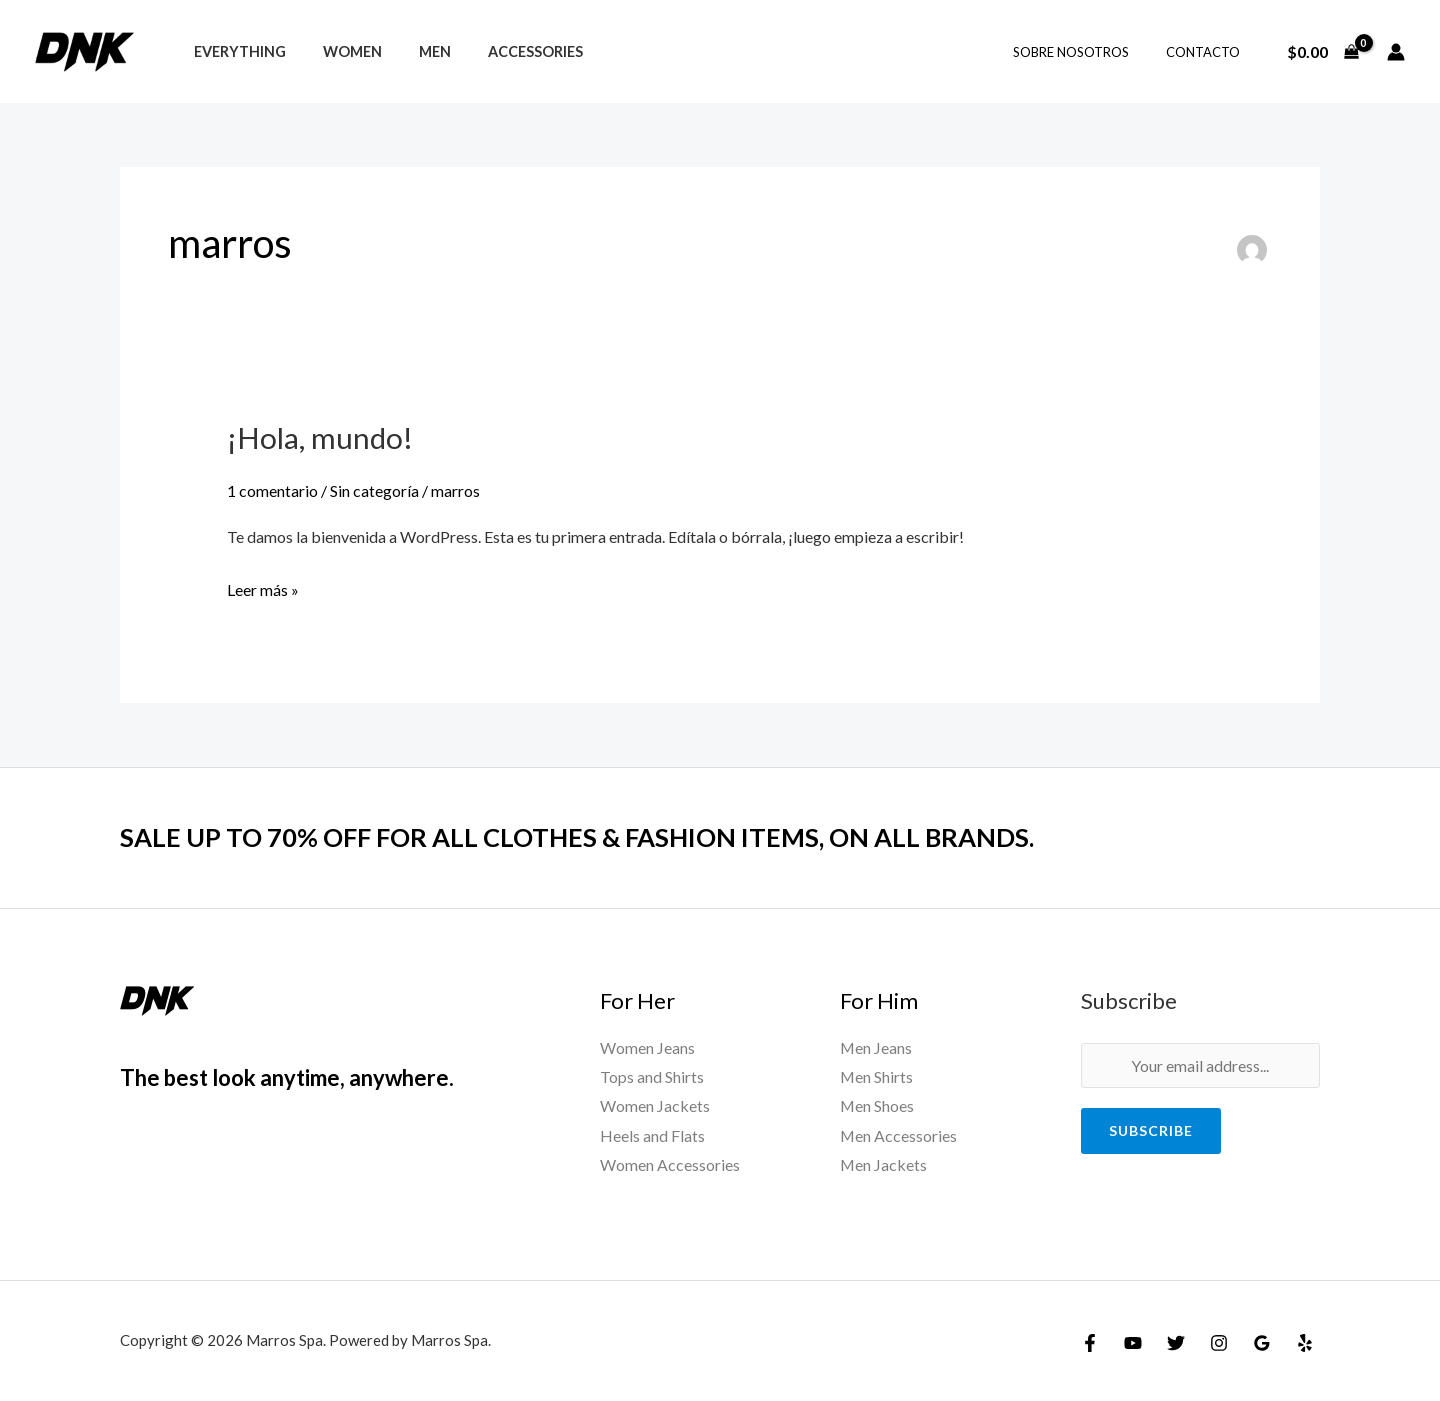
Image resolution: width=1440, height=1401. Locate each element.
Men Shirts (877, 1076)
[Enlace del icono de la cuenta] (1396, 52)
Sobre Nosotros (1087, 52)
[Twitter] (1176, 1343)
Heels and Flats (652, 1135)
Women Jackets (655, 1105)
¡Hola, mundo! (320, 437)
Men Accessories (899, 1135)
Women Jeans (647, 1046)
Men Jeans (876, 1046)
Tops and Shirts (652, 1076)
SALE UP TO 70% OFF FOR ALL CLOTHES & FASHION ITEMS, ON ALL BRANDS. (584, 837)
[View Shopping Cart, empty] (1322, 52)
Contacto (1208, 52)
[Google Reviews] (1262, 1343)
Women (339, 51)
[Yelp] (1305, 1343)
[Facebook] (1090, 1343)
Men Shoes (877, 1105)
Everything (235, 51)
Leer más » (263, 587)
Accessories (506, 51)
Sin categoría (374, 489)
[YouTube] (1133, 1343)
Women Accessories (670, 1165)
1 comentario (272, 489)
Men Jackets (884, 1165)
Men (414, 51)
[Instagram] (1219, 1343)
